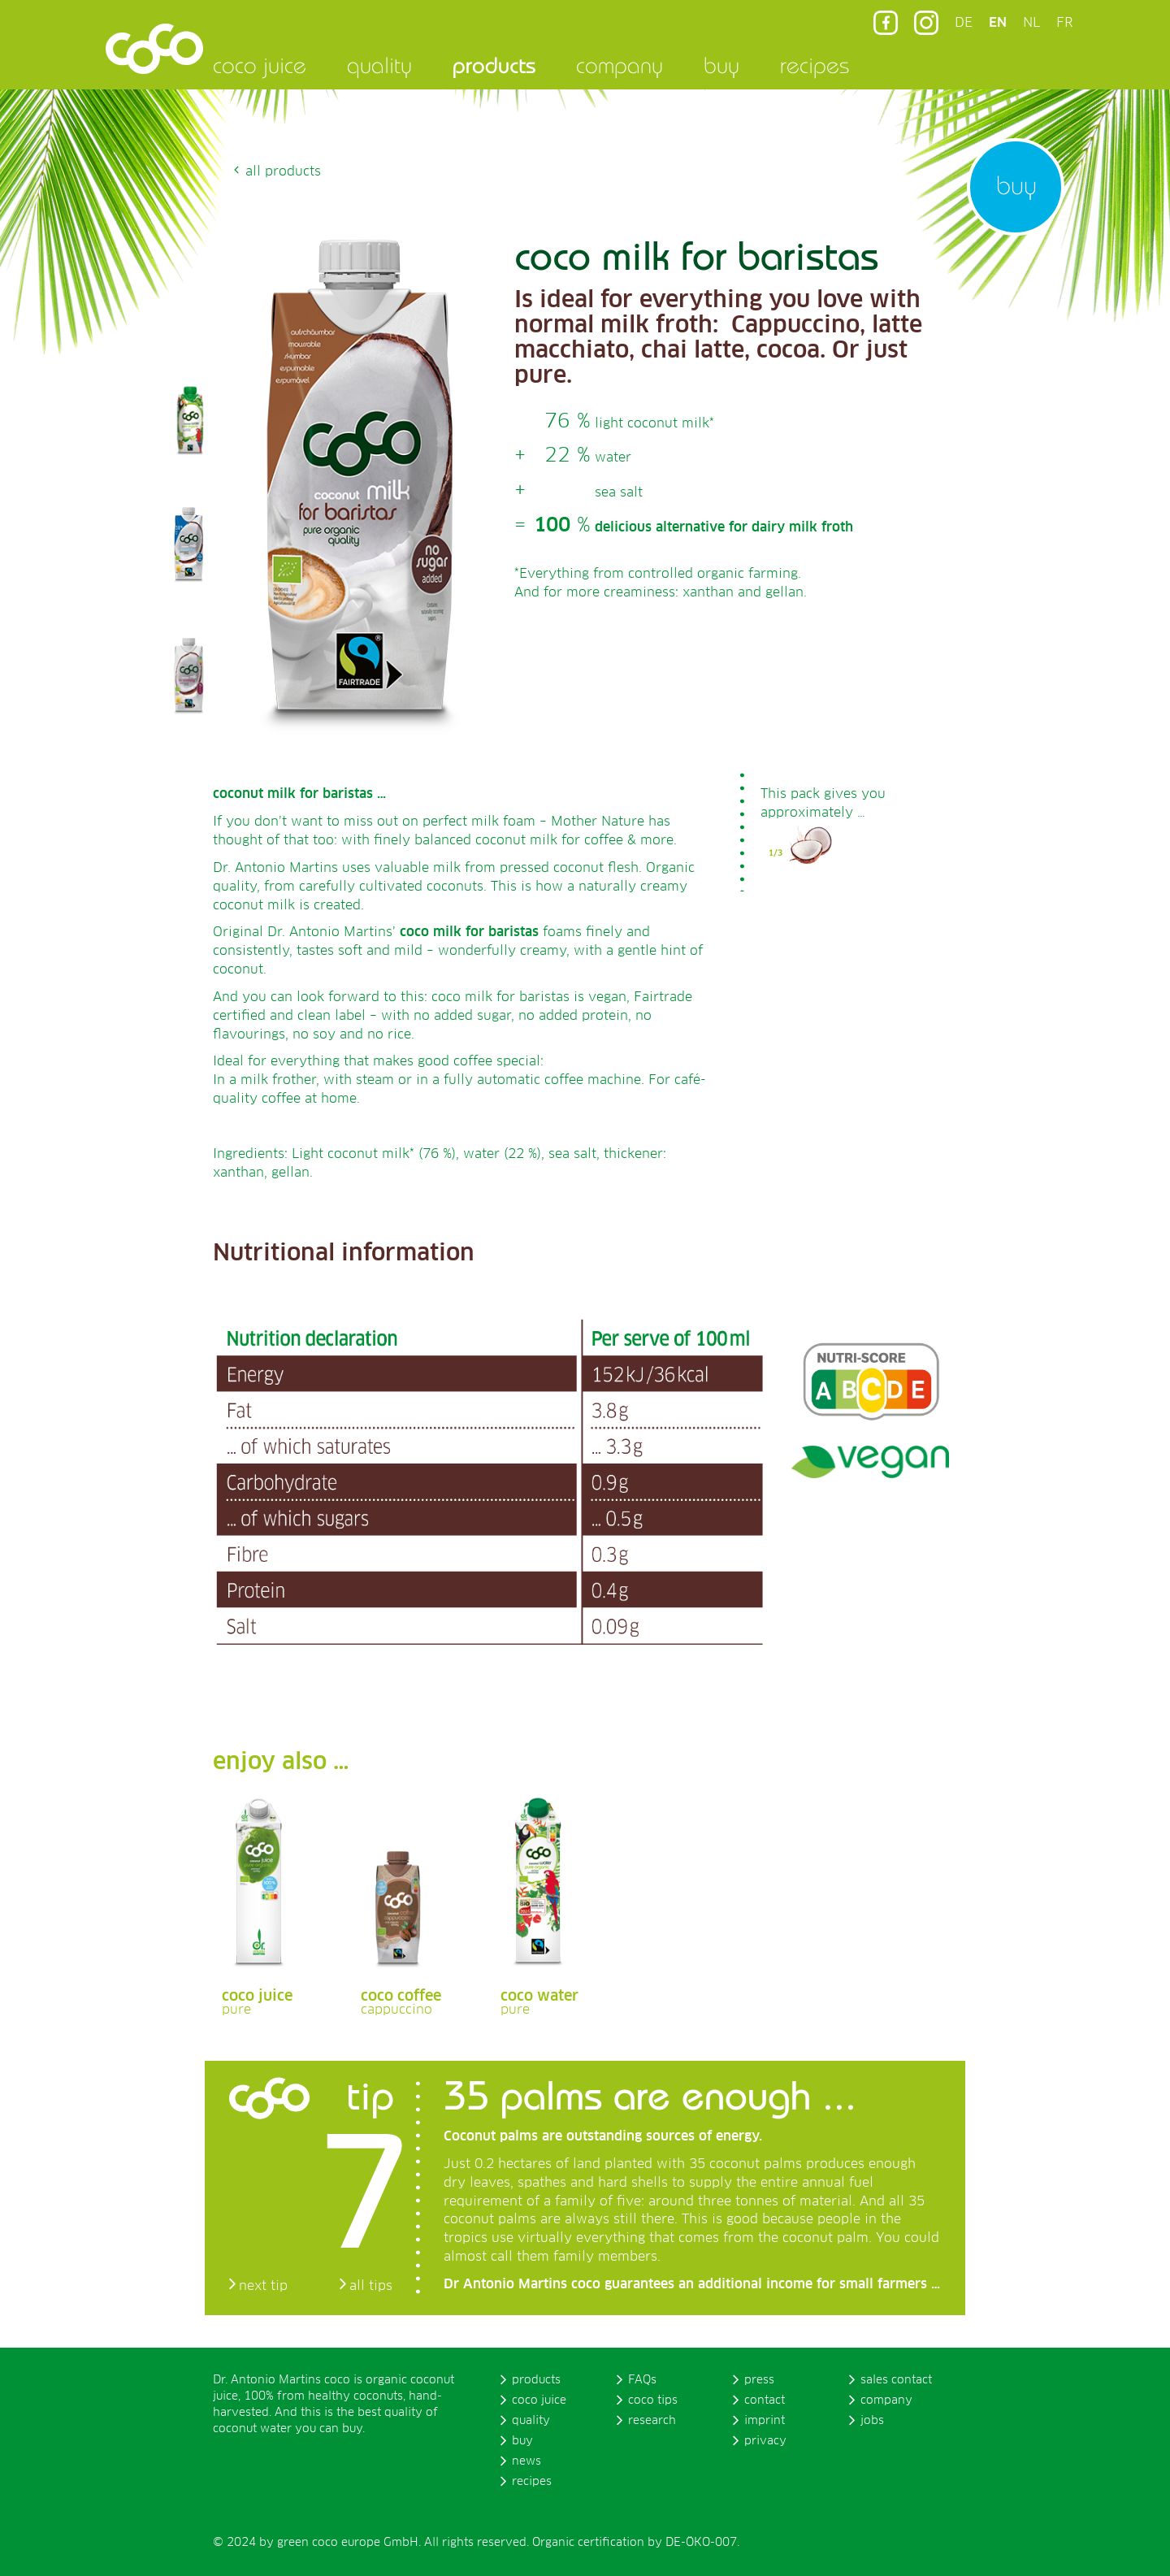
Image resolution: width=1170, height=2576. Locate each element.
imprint (764, 2420)
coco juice (259, 65)
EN (998, 22)
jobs (872, 2420)
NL (1031, 22)
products (494, 65)
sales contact (896, 2380)
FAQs (642, 2380)
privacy (765, 2441)
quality (379, 65)
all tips (370, 2285)
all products (283, 171)
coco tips (653, 2400)
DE (964, 22)
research (652, 2420)
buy (721, 65)
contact (764, 2400)
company (619, 65)
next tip (263, 2285)
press (759, 2380)
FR (1064, 22)
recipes (814, 65)
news (526, 2461)
